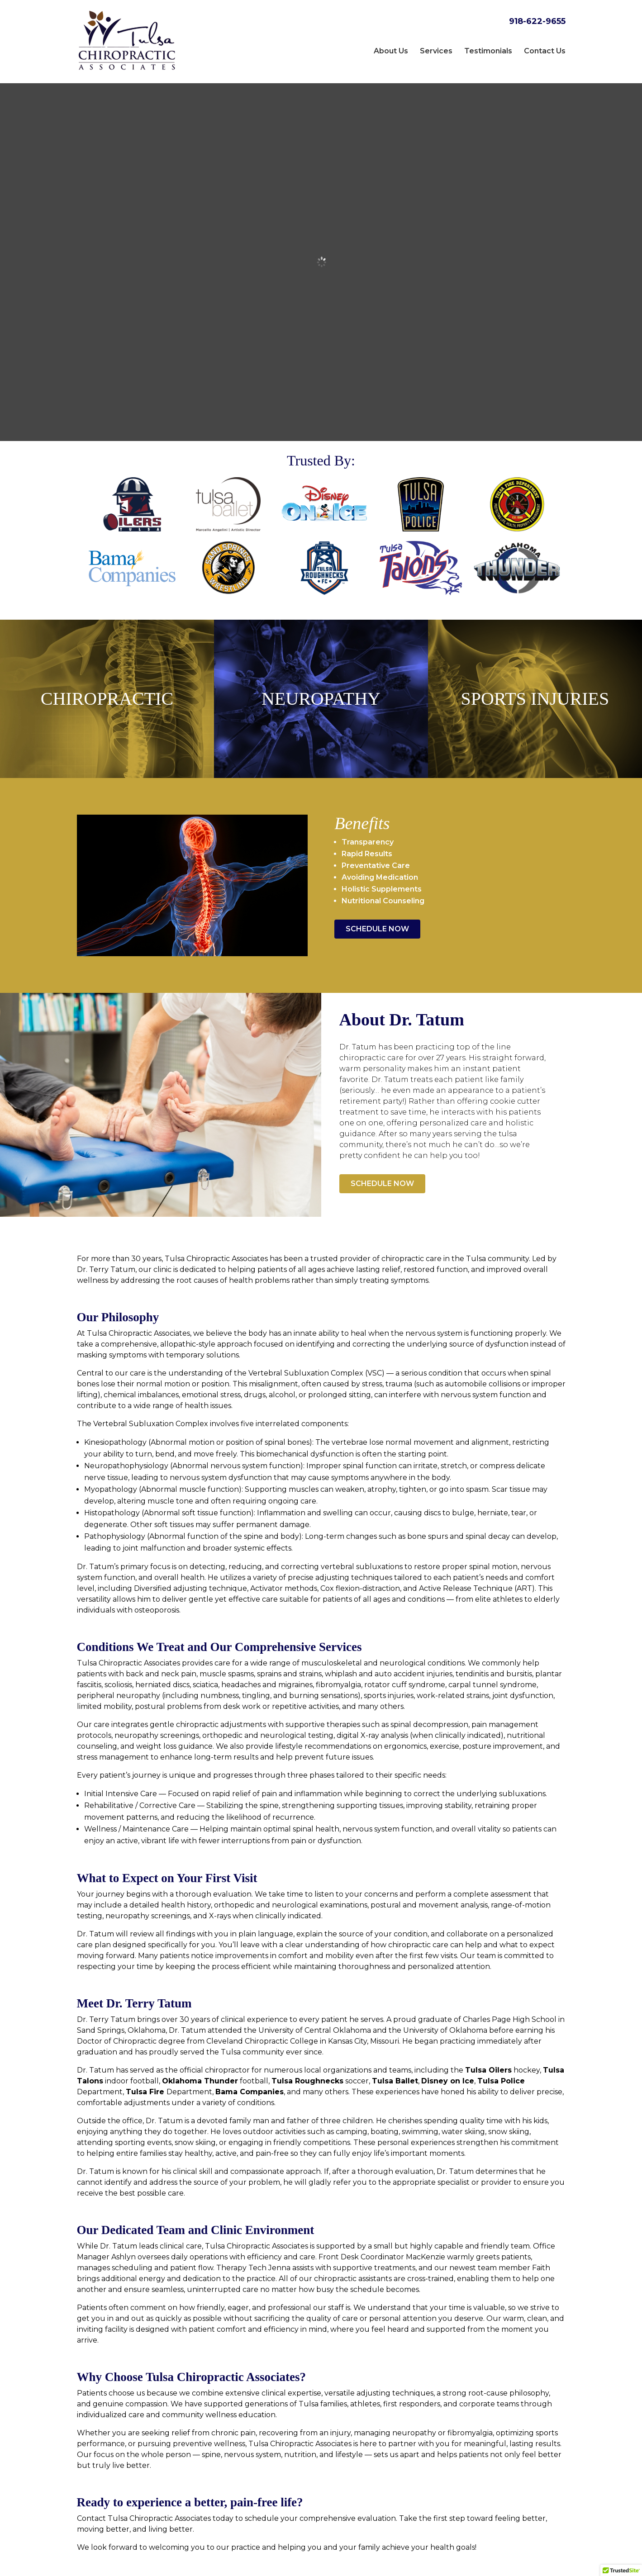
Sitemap (309, 2563)
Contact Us (545, 51)
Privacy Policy (358, 2563)
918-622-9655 (537, 21)
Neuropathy (321, 671)
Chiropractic (107, 671)
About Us (391, 51)
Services (436, 51)
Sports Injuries (535, 671)
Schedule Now (377, 896)
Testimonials (488, 51)
